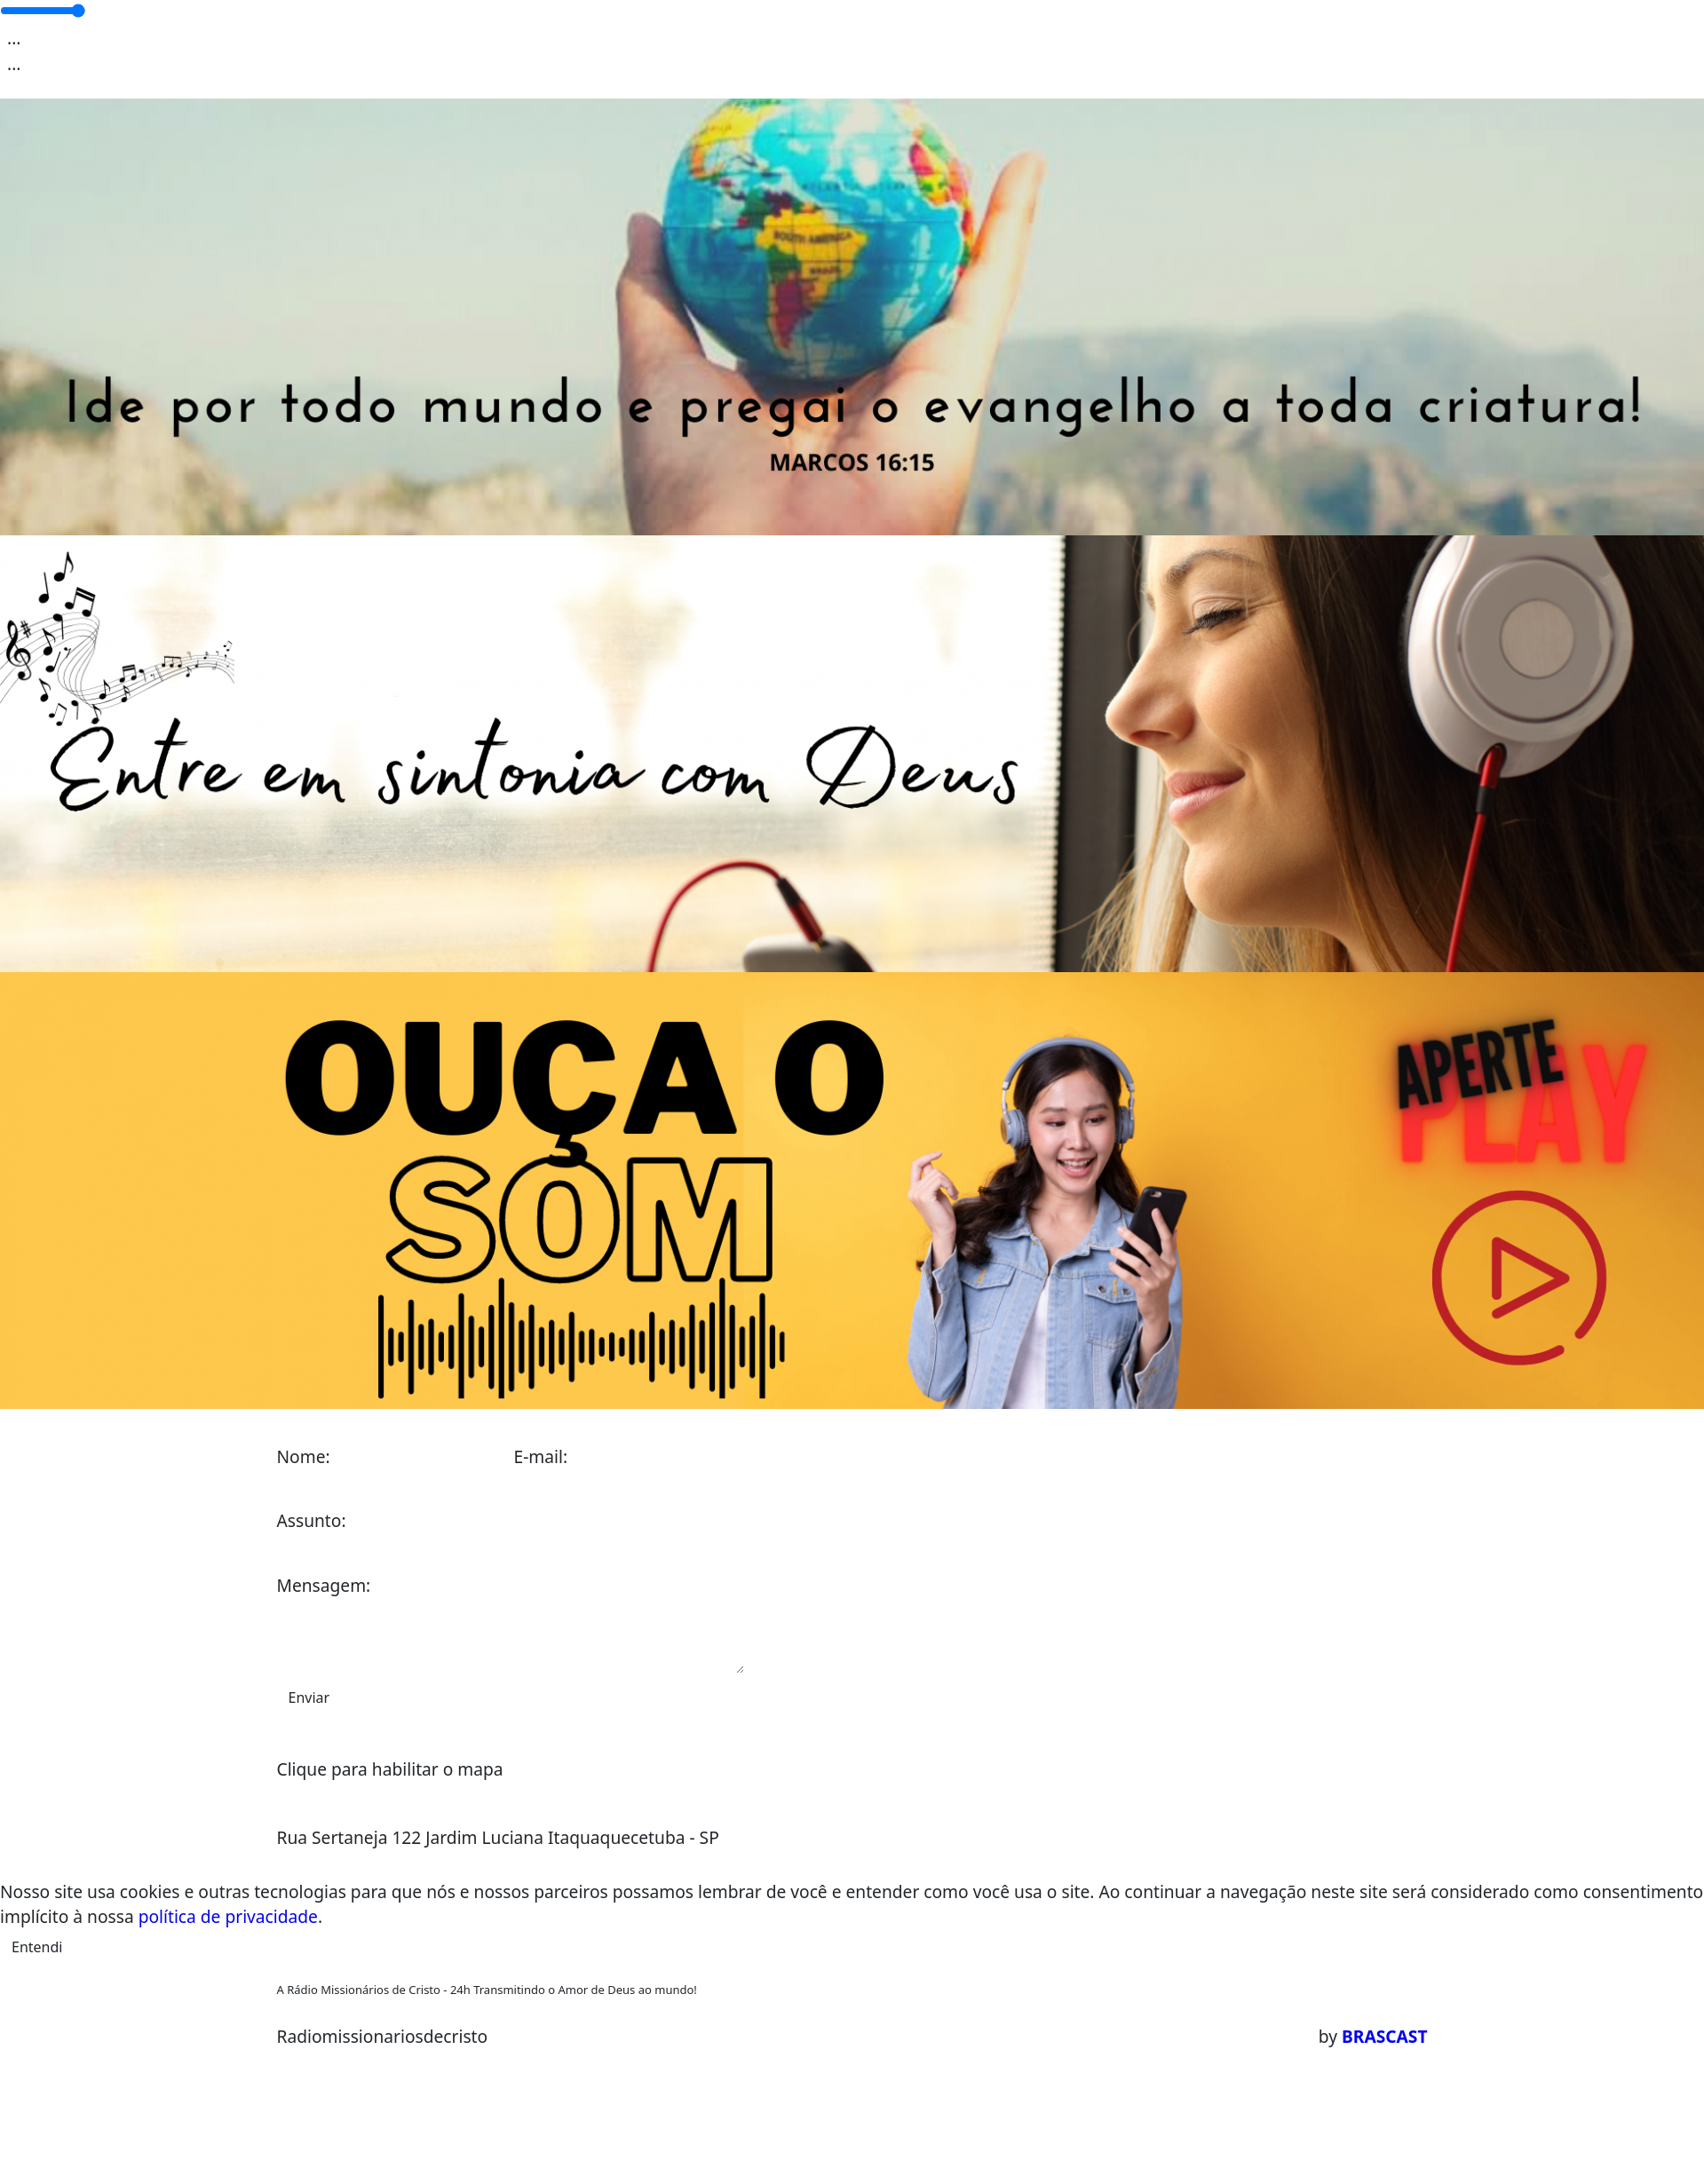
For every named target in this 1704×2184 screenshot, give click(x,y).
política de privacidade (228, 1916)
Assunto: (311, 1520)
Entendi (37, 1947)
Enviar (309, 1697)
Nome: (303, 1456)
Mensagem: (324, 1585)
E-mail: (541, 1456)
